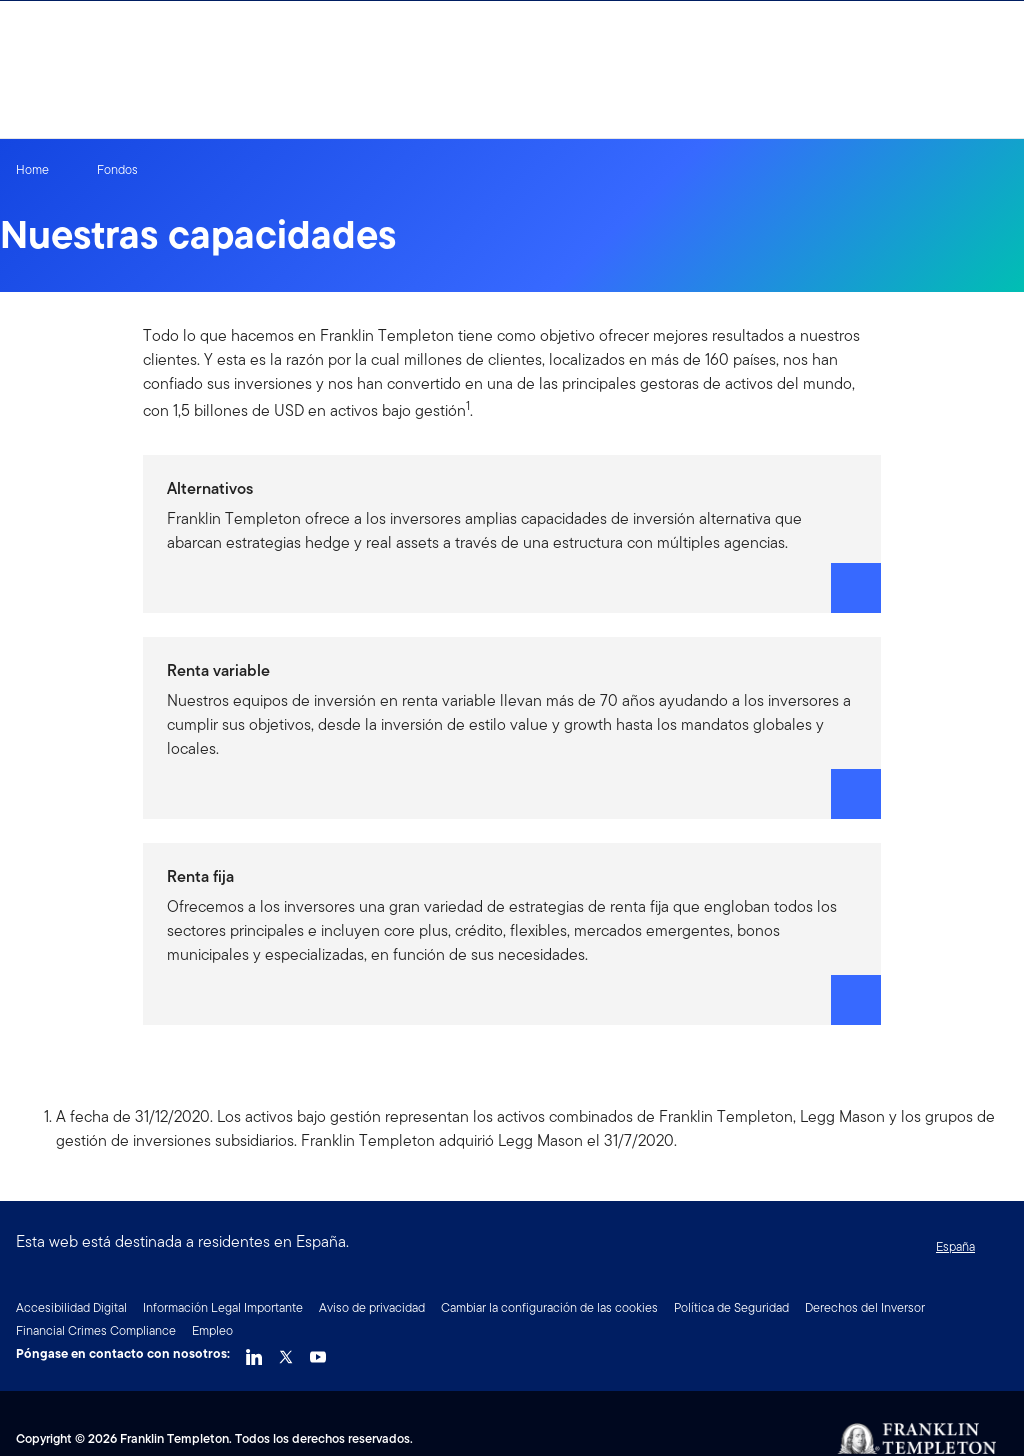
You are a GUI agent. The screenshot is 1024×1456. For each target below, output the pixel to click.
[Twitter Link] (286, 1352)
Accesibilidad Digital (71, 1307)
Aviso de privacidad (372, 1307)
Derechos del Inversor (865, 1307)
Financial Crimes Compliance (96, 1330)
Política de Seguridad (731, 1307)
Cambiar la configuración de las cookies (549, 1307)
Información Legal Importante (223, 1307)
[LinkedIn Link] (254, 1352)
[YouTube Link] (318, 1352)
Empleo (212, 1330)
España (955, 1246)
